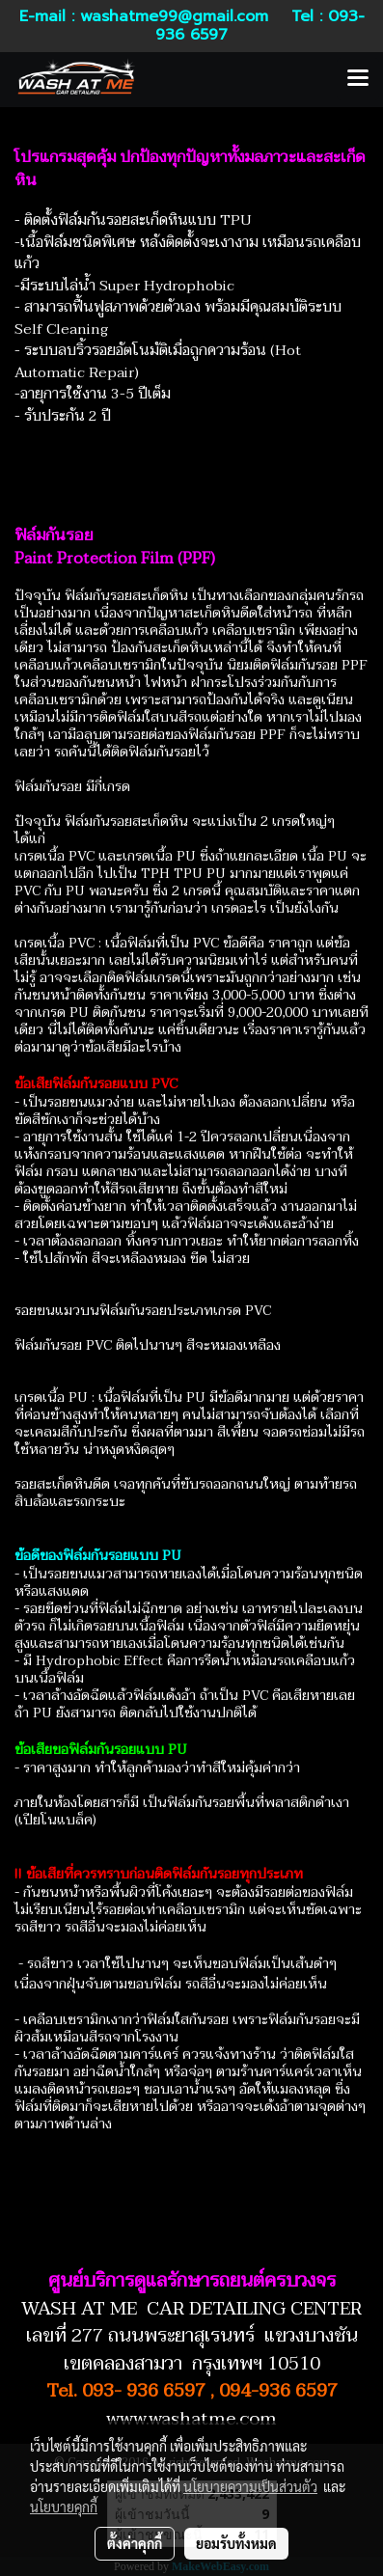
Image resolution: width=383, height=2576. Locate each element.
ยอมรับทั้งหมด (236, 2543)
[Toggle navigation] (358, 79)
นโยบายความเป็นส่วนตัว (250, 2486)
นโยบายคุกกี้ (63, 2506)
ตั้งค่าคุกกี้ (134, 2543)
